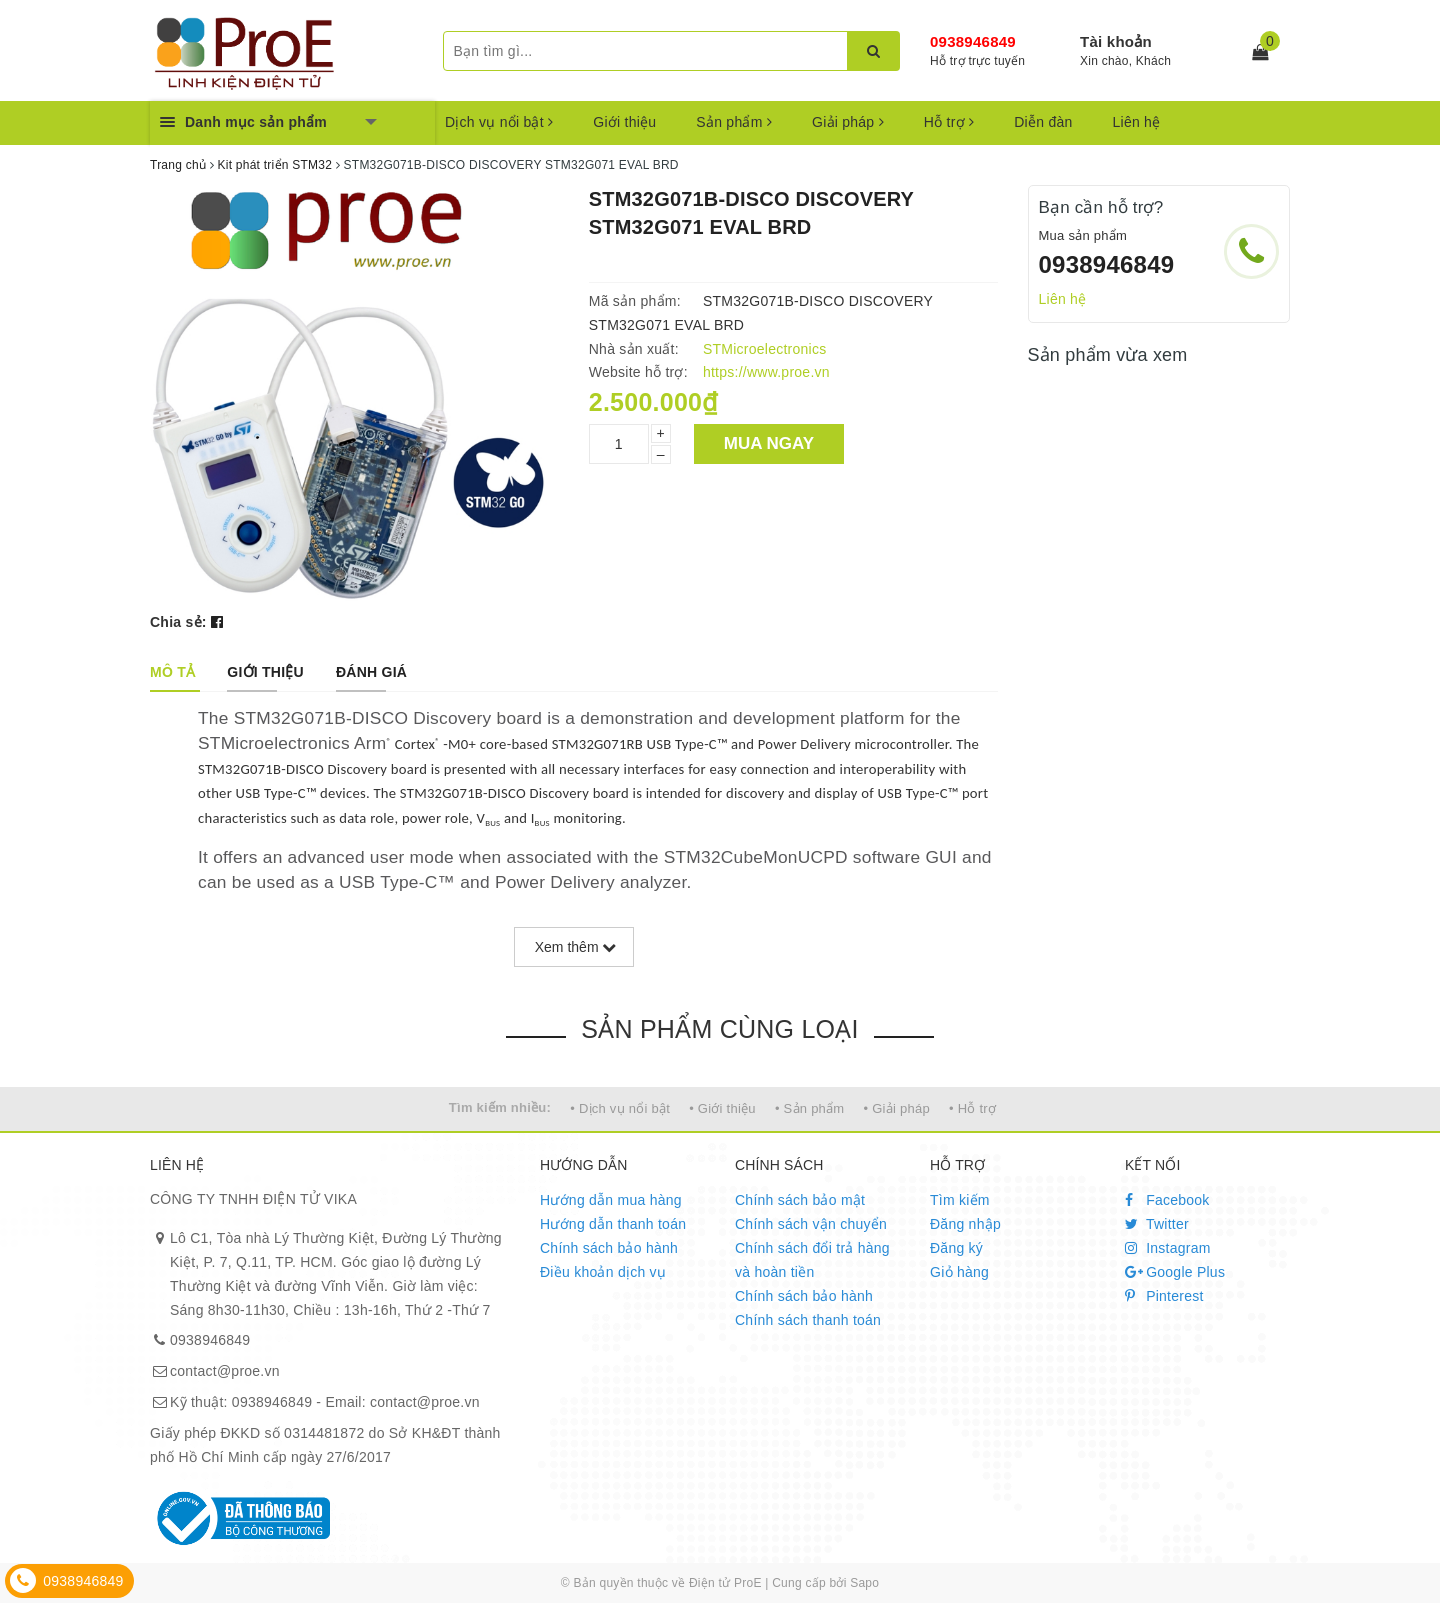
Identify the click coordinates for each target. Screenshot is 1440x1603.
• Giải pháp (897, 1108)
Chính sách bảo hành (609, 1248)
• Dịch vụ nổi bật (620, 1108)
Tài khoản (1116, 41)
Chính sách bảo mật (800, 1200)
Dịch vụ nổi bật (499, 122)
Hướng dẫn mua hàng (611, 1200)
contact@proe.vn (225, 1371)
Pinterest (1164, 1296)
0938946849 (973, 41)
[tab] (172, 672)
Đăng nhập (965, 1224)
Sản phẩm (734, 122)
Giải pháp (848, 122)
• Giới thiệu (722, 1108)
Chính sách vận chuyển (811, 1224)
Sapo (864, 1583)
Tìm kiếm (960, 1200)
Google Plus (1175, 1272)
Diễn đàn (1043, 122)
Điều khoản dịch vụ (603, 1272)
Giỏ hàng (959, 1272)
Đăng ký (956, 1248)
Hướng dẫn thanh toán (613, 1224)
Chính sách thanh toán (808, 1320)
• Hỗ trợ (972, 1108)
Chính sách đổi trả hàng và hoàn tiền (812, 1260)
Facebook (1167, 1200)
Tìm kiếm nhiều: (500, 1107)
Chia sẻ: (178, 622)
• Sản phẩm (809, 1108)
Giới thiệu (624, 122)
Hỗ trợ (949, 122)
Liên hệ (1137, 122)
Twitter (1157, 1224)
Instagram (1168, 1248)
